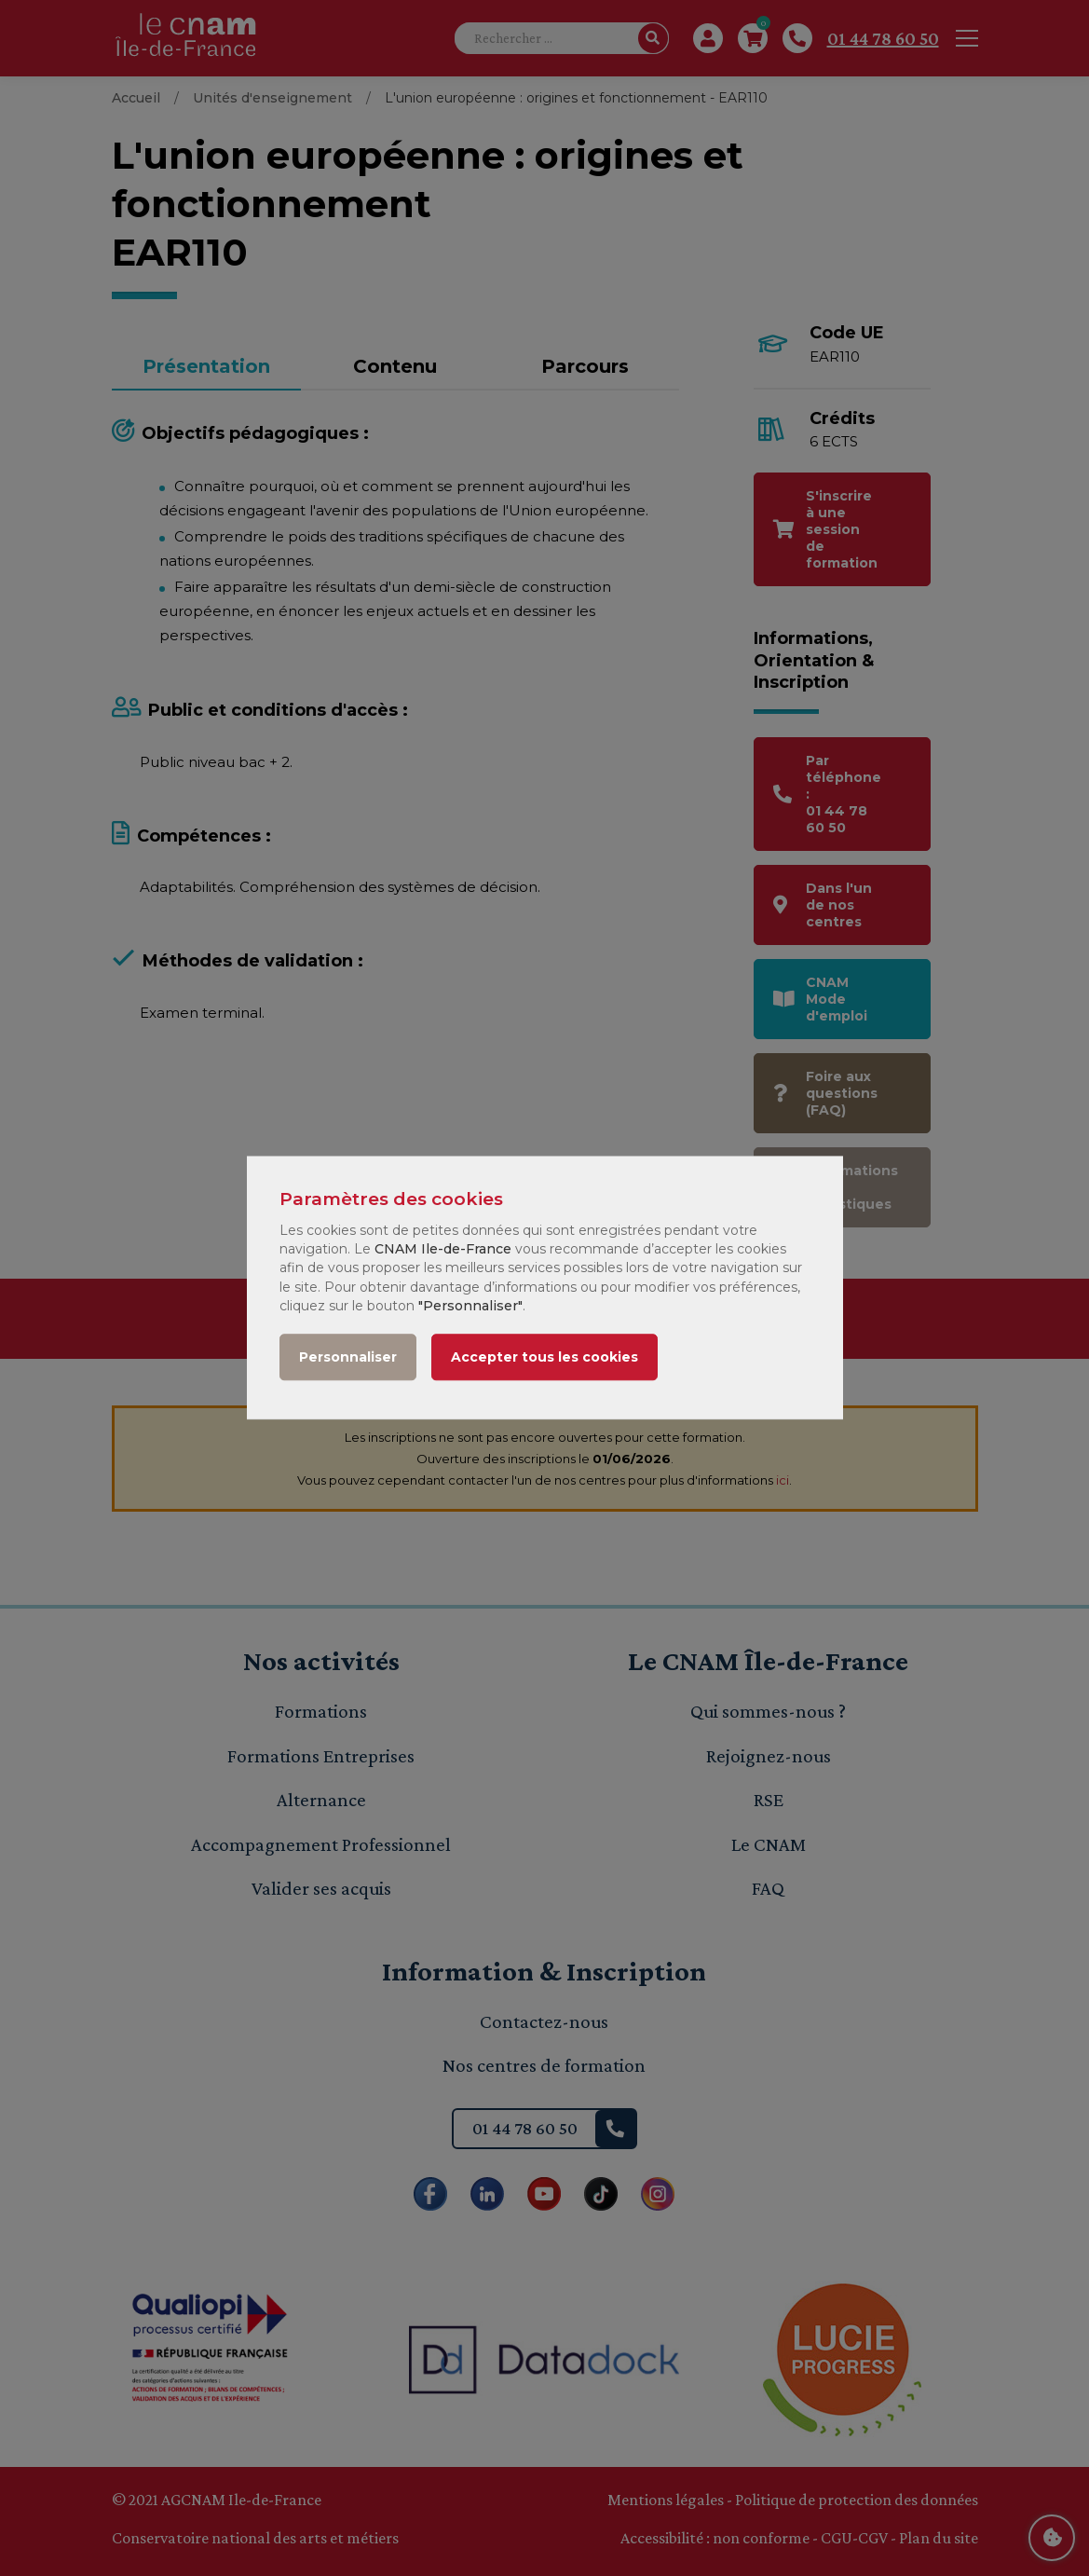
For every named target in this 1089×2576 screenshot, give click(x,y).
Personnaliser (348, 1358)
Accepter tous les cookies (544, 1358)
